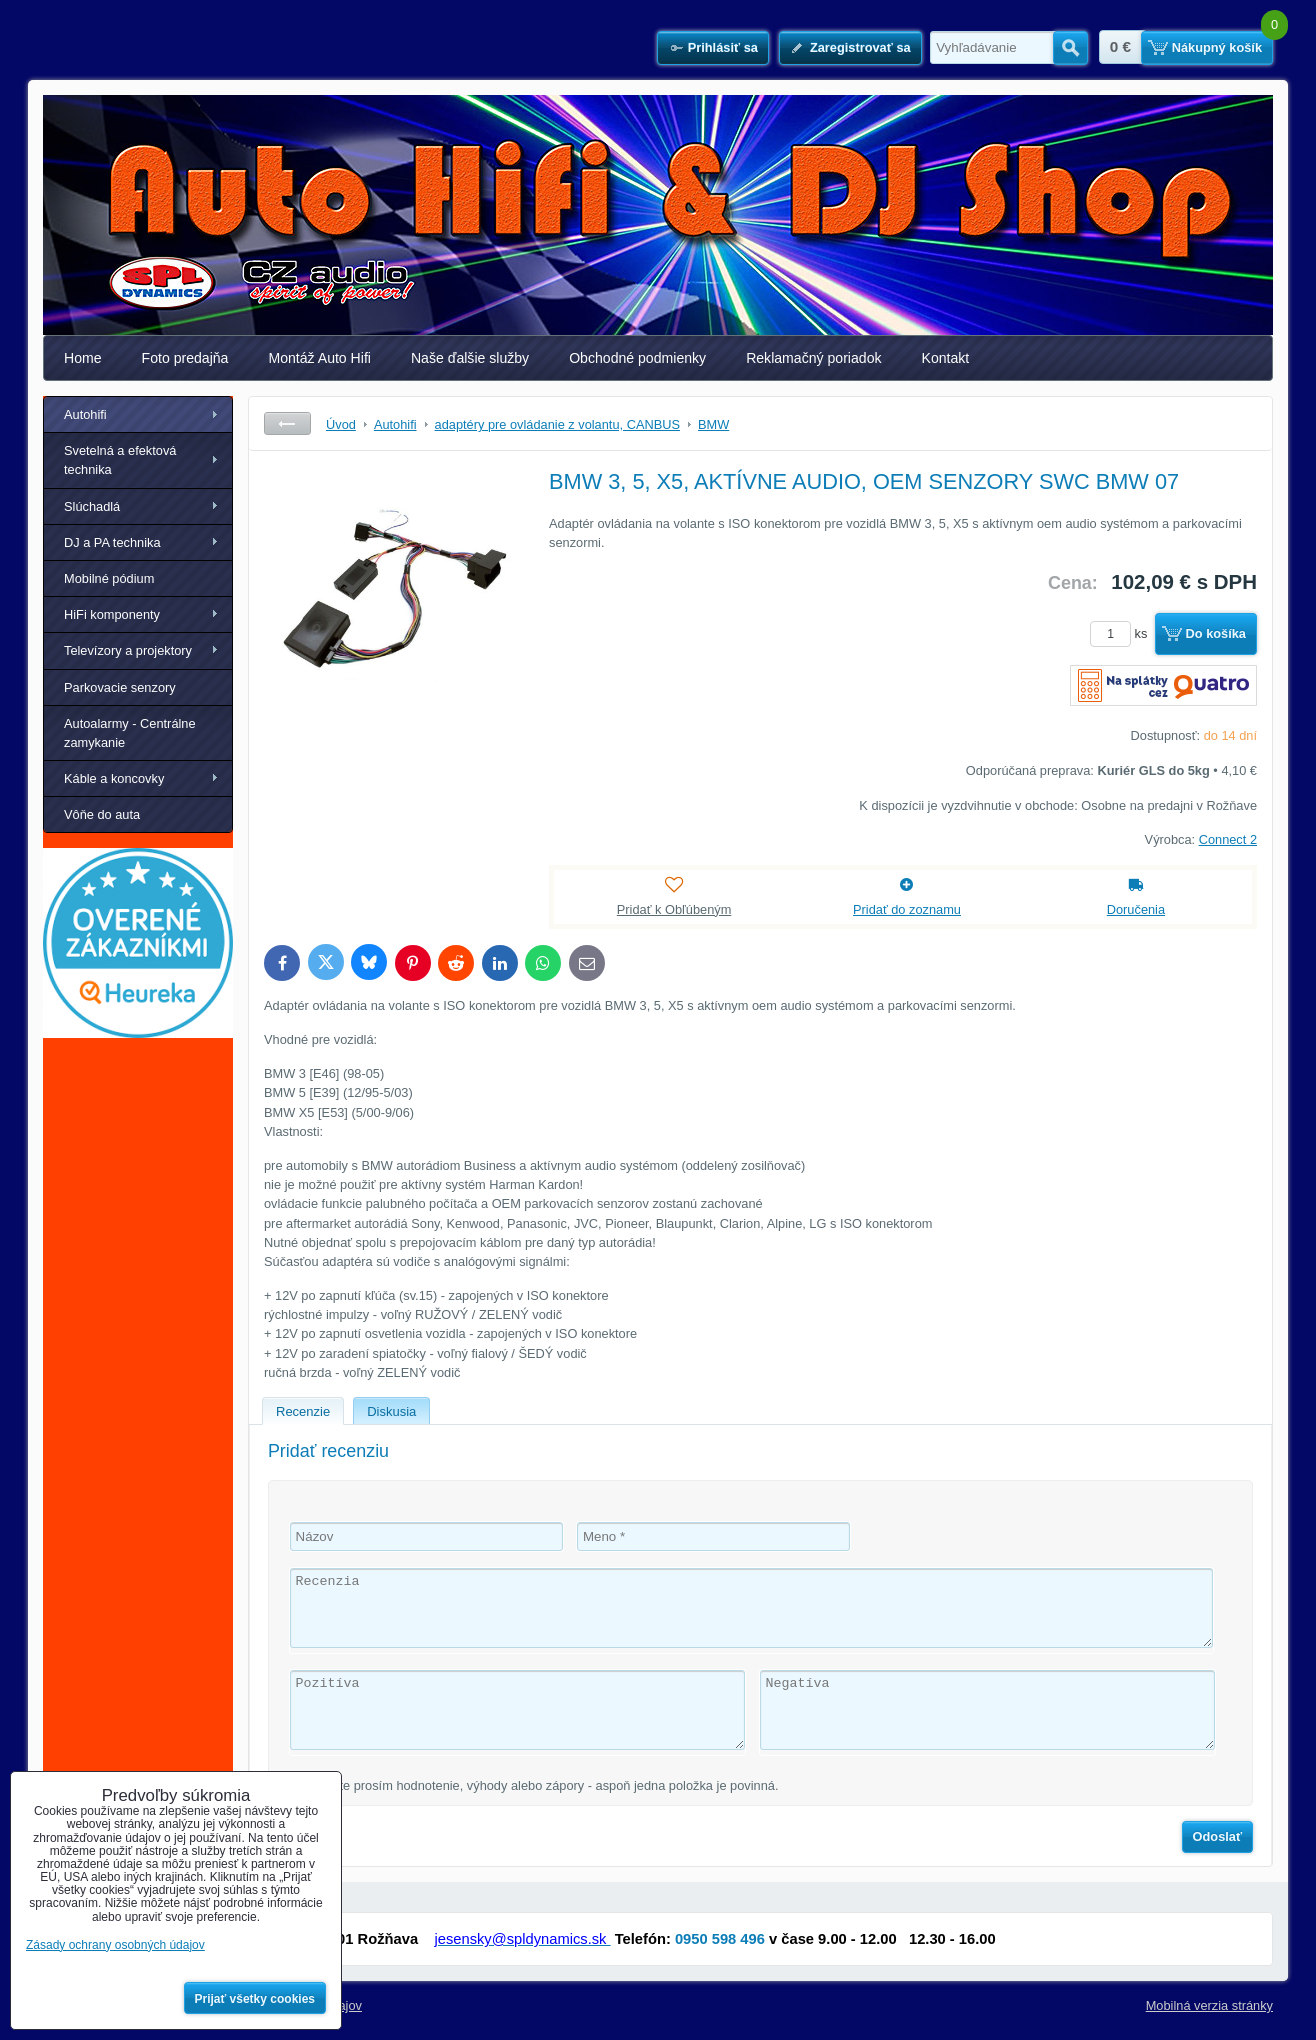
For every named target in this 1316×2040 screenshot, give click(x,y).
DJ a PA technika (112, 542)
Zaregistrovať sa (860, 47)
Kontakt (946, 358)
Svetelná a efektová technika (120, 460)
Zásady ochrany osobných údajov (115, 1945)
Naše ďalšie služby (470, 358)
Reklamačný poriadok (813, 358)
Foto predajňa (185, 358)
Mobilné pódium (109, 578)
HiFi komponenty (112, 614)
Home (83, 358)
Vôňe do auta (102, 814)
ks (1122, 633)
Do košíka (1216, 633)
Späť (287, 423)
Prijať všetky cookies (255, 1999)
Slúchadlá (92, 506)
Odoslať (1218, 1836)
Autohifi (85, 414)
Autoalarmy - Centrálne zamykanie (130, 733)
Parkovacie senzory (120, 687)
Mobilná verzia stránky (1209, 2005)
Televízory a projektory (128, 650)
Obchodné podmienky (637, 358)
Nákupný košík (1217, 47)
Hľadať (1070, 48)
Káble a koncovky (114, 778)
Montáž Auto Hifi (319, 358)
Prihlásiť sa (723, 47)
